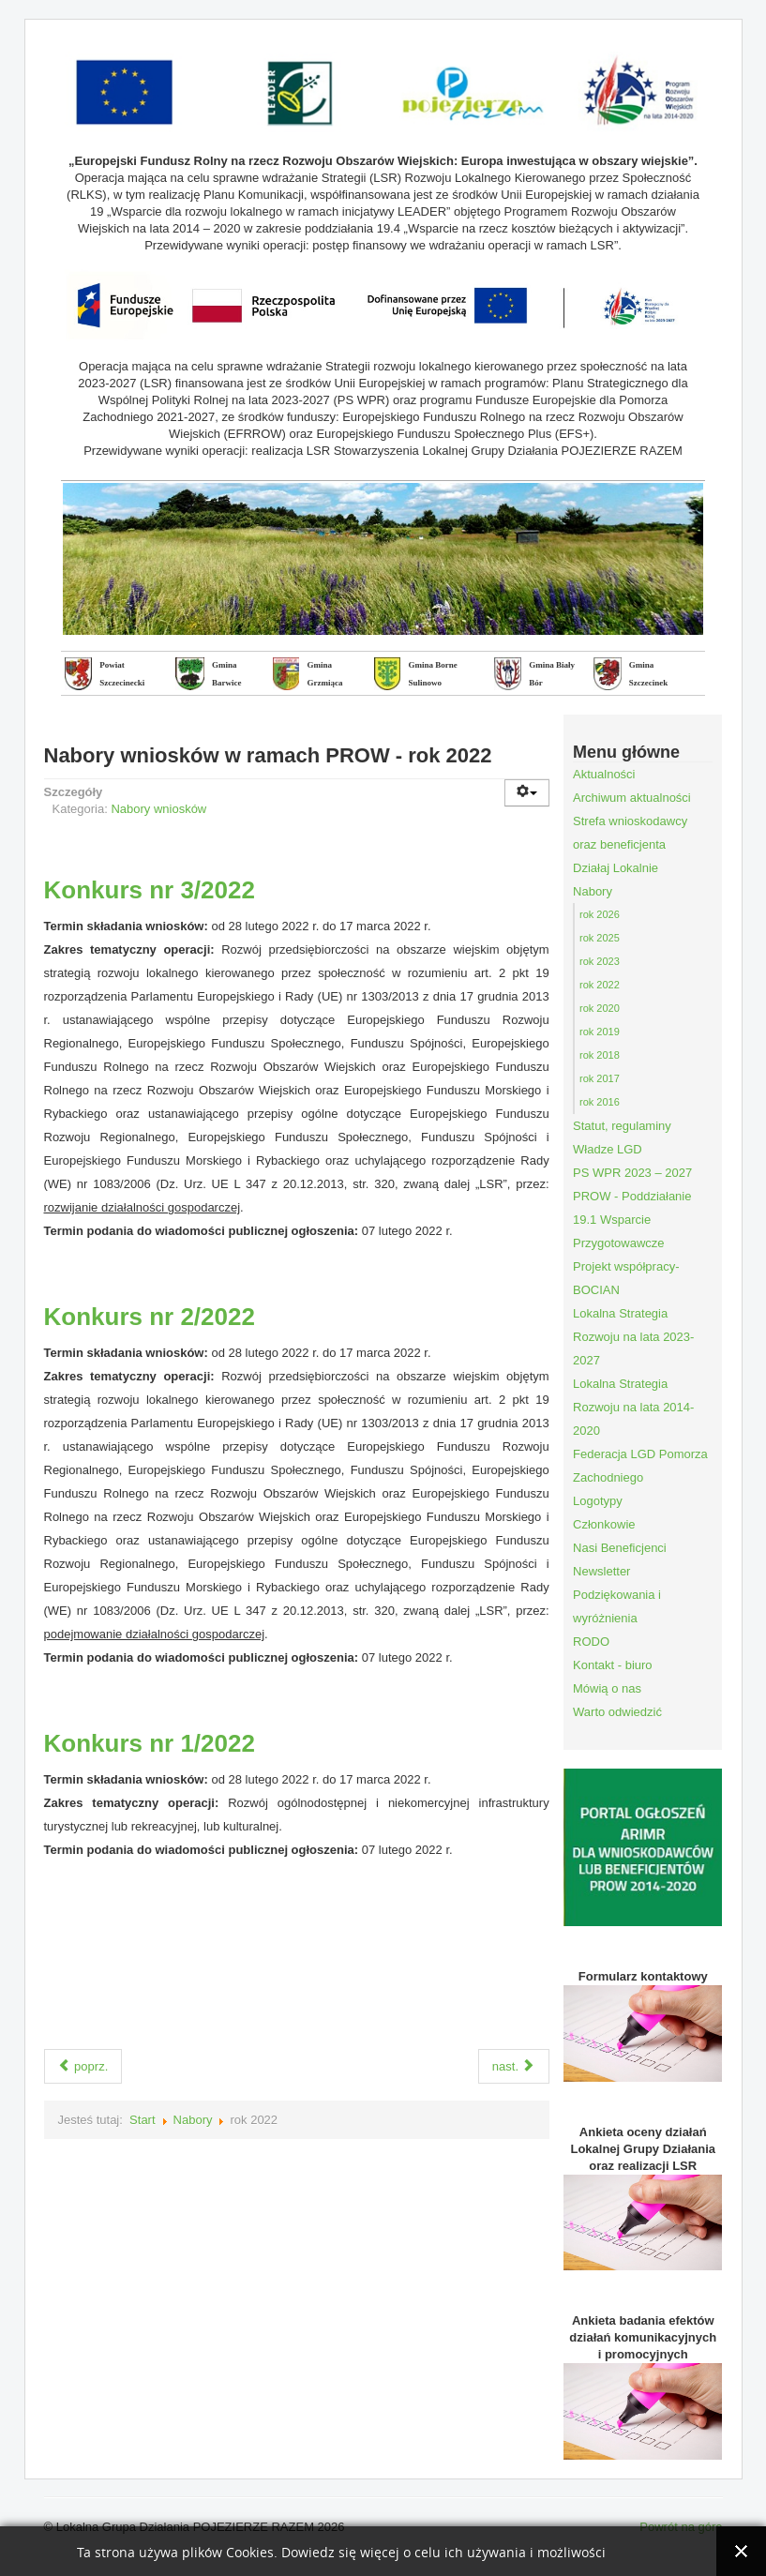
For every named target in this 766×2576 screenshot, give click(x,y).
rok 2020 (599, 1008)
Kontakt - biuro (613, 1665)
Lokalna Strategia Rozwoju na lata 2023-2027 (633, 1336)
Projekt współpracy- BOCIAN (626, 1278)
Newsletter (601, 1571)
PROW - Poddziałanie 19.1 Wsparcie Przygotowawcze (632, 1219)
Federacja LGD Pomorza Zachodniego (640, 1465)
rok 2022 (599, 984)
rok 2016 (599, 1101)
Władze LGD (607, 1149)
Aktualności (604, 774)
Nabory (193, 2120)
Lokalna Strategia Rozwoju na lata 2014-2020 (633, 1407)
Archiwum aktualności (632, 798)
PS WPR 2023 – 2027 (632, 1173)
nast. (513, 2066)
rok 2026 (599, 914)
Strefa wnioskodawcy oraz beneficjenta (630, 832)
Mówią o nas (607, 1688)
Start (142, 2120)
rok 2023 (599, 961)
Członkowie (604, 1524)
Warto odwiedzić (617, 1712)
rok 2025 (599, 937)
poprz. (83, 2066)
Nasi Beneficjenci (620, 1548)
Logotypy (598, 1501)
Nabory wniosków (158, 809)
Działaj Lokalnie (615, 868)
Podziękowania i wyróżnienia (617, 1606)
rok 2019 (599, 1031)
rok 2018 (599, 1055)
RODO (591, 1641)
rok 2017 (599, 1078)
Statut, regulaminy (622, 1126)
